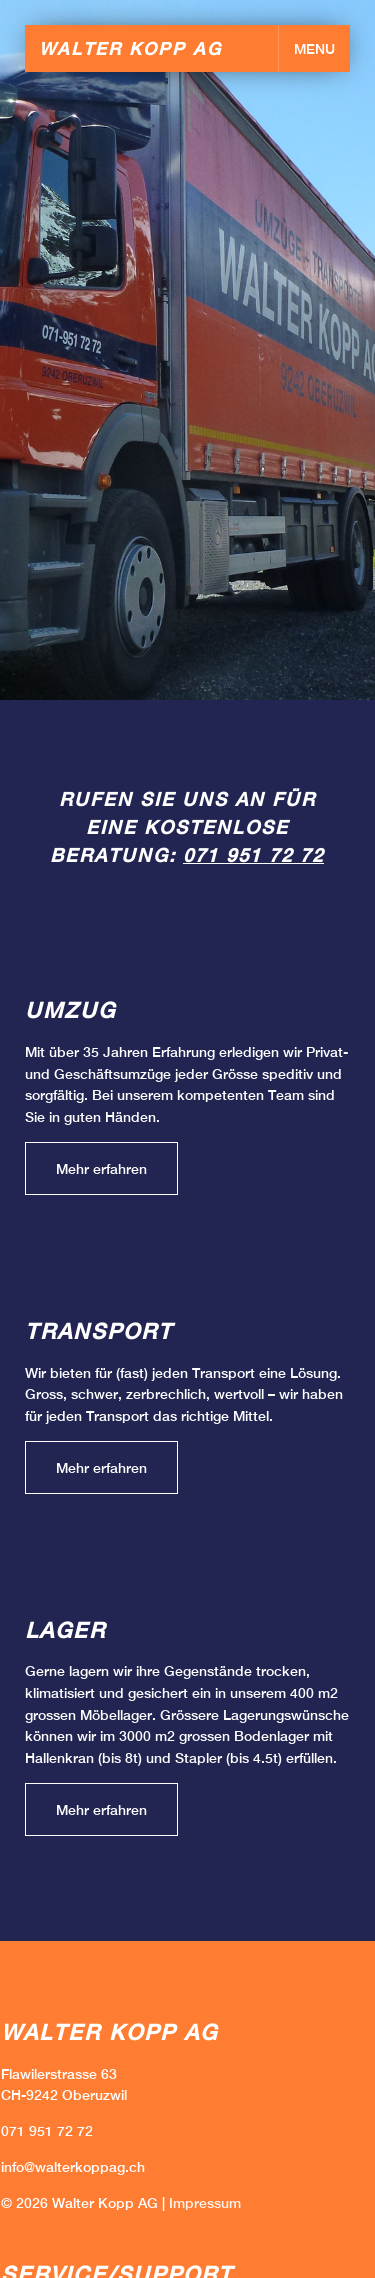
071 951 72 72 (253, 855)
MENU (314, 48)
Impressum (205, 2202)
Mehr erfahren (101, 1168)
